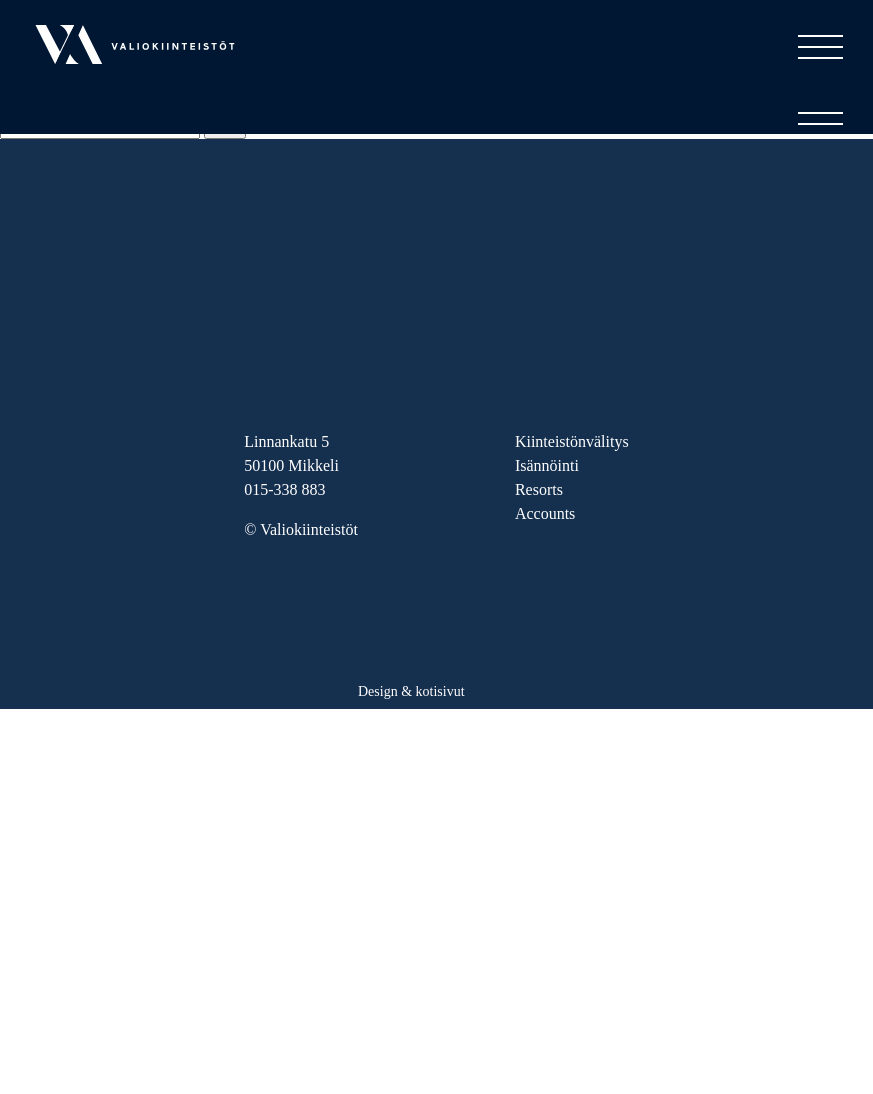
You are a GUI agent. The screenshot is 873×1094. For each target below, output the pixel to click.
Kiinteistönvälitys (572, 441)
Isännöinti (547, 465)
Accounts (545, 513)
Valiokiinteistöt (84, 93)
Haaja (494, 686)
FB (301, 589)
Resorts (539, 489)
